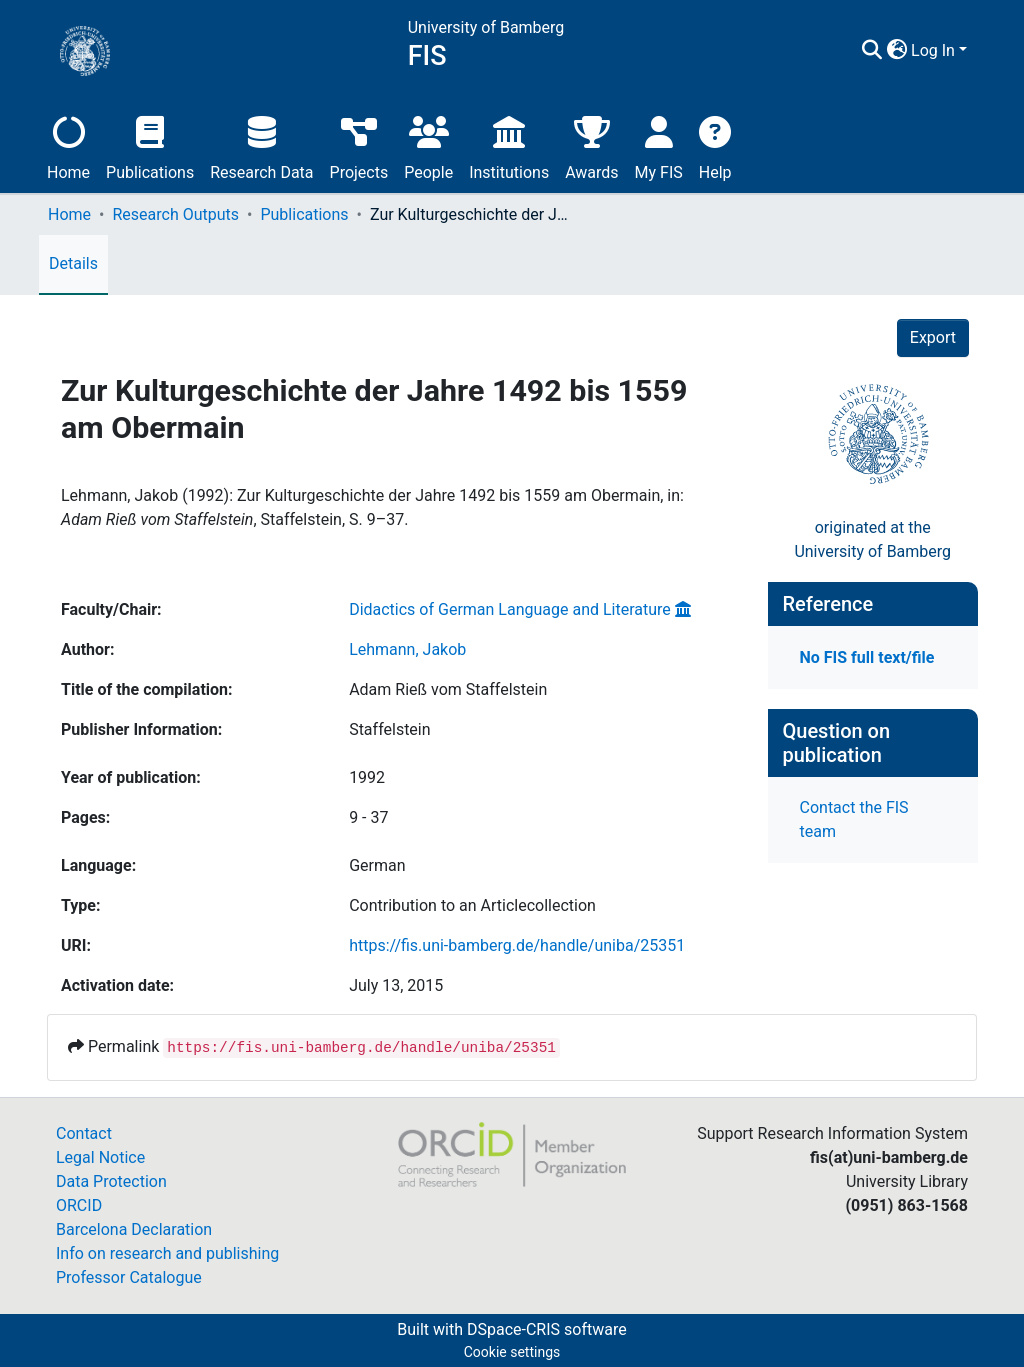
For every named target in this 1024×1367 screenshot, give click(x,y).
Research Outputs (175, 214)
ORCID (79, 1205)
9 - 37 (368, 817)
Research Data (261, 145)
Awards (591, 145)
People (428, 145)
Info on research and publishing (167, 1253)
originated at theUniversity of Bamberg (872, 539)
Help (715, 145)
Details (73, 263)
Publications (150, 145)
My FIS (659, 145)
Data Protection (111, 1181)
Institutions (509, 145)
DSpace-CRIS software (547, 1329)
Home (68, 145)
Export (933, 337)
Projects (359, 145)
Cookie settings (512, 1352)
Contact (84, 1133)
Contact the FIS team (854, 819)
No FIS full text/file (867, 657)
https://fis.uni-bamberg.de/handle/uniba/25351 (517, 945)
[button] (896, 51)
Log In (933, 50)
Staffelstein (389, 729)
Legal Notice (100, 1157)
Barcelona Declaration (134, 1229)
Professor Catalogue (129, 1277)
